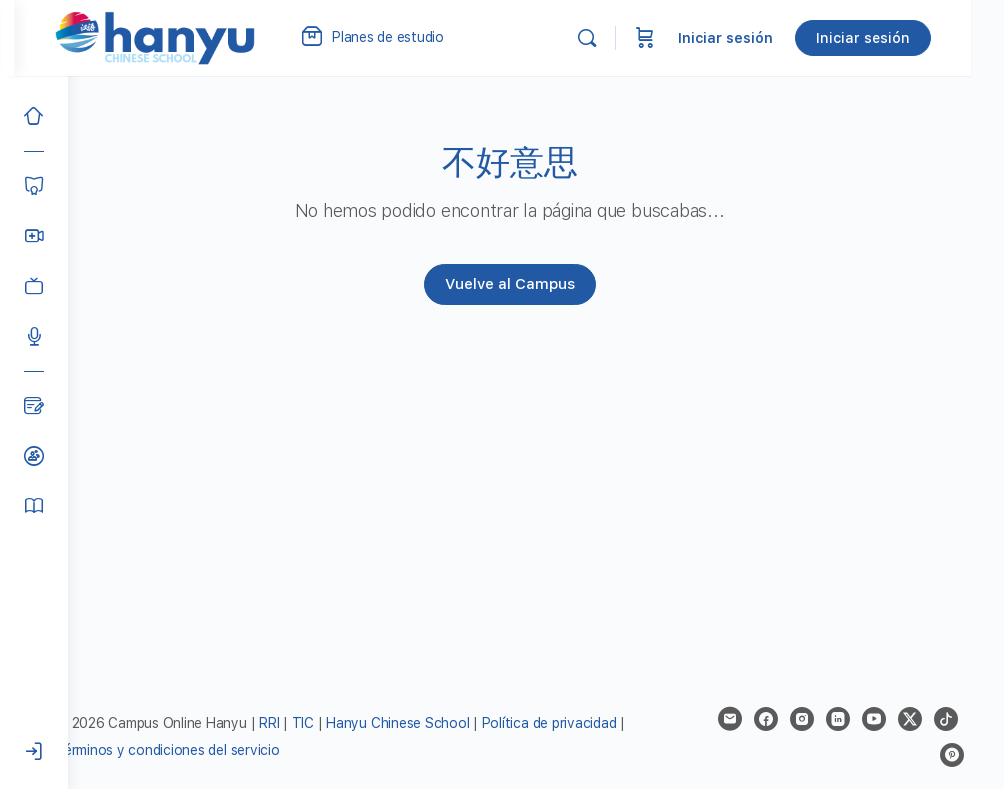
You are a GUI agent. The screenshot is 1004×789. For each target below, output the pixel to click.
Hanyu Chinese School (450, 723)
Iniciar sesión (758, 38)
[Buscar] (620, 38)
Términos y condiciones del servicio (229, 750)
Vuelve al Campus (536, 284)
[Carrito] (678, 38)
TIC (358, 723)
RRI (322, 723)
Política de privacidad (602, 723)
